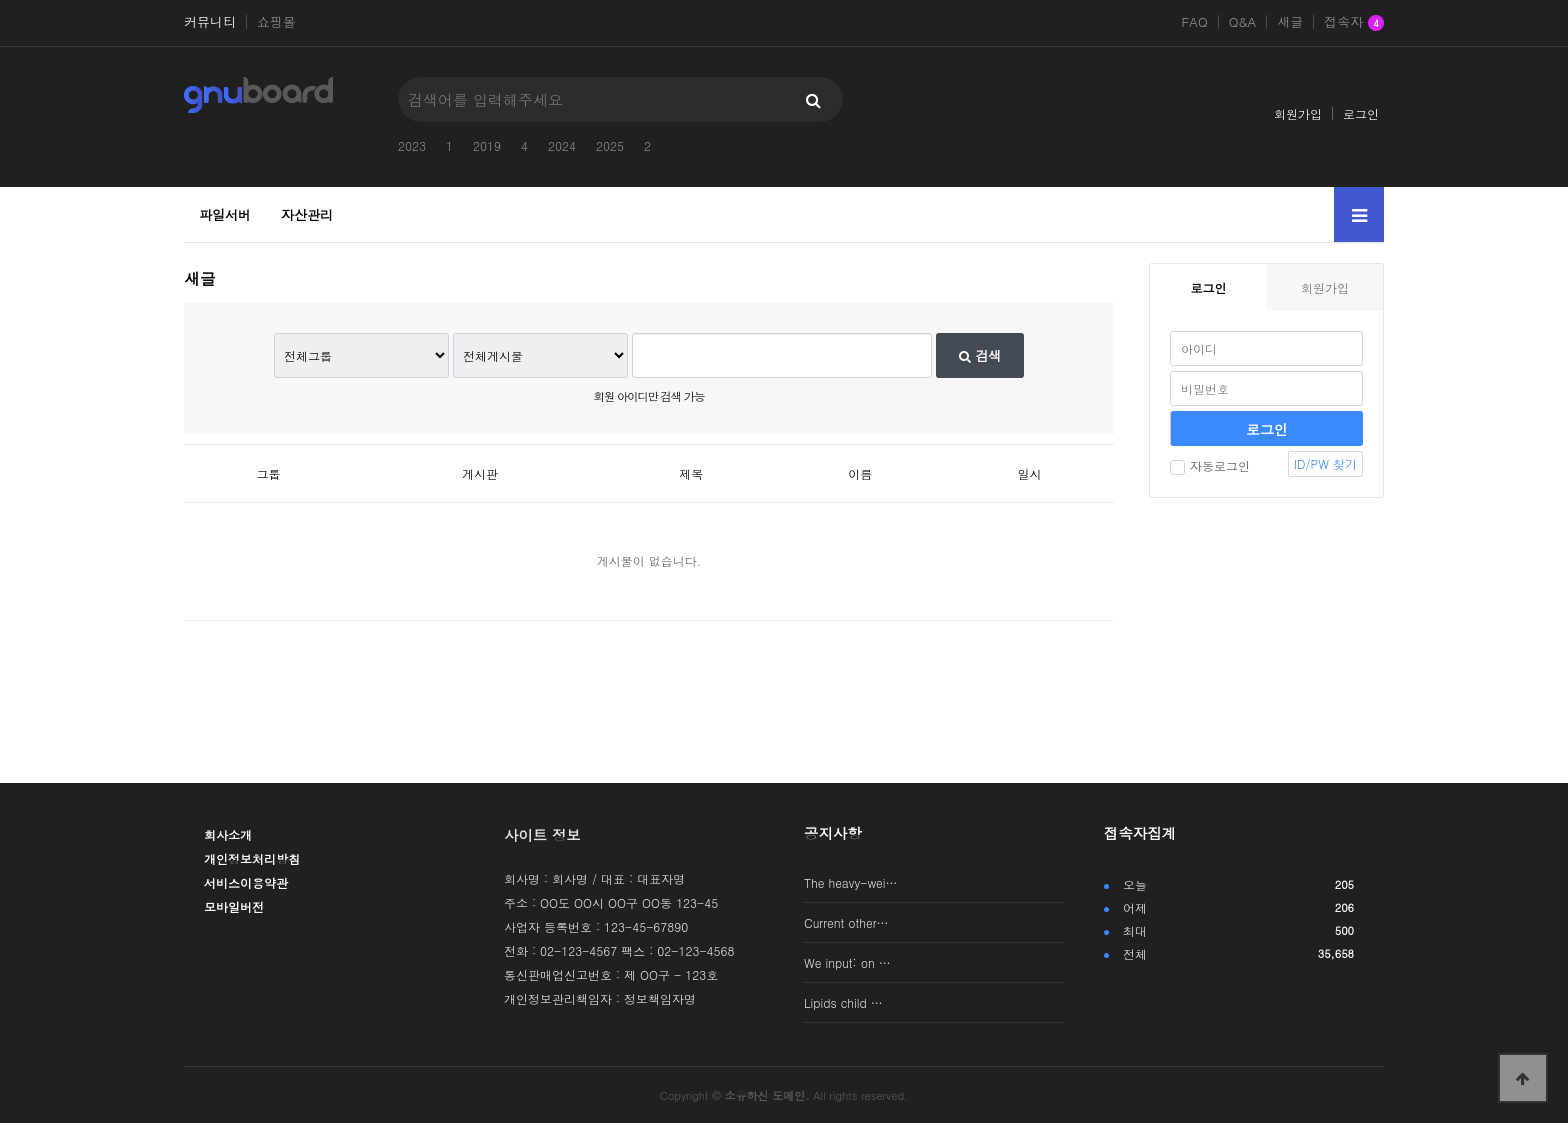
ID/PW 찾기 (1325, 463)
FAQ (1194, 22)
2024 (562, 145)
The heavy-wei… (851, 882)
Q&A (1243, 22)
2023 (412, 145)
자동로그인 (1210, 465)
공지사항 (833, 833)
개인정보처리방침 (252, 858)
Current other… (846, 922)
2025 (610, 145)
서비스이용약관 (246, 882)
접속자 (1354, 23)
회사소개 (228, 834)
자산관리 (307, 214)
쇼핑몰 (276, 22)
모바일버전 (234, 906)
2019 (487, 145)
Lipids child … (843, 1002)
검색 (980, 355)
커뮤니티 (210, 22)
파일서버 (225, 214)
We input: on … (847, 962)
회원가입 (1298, 113)
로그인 (1361, 113)
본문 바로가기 (0, 0)
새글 (1290, 22)
